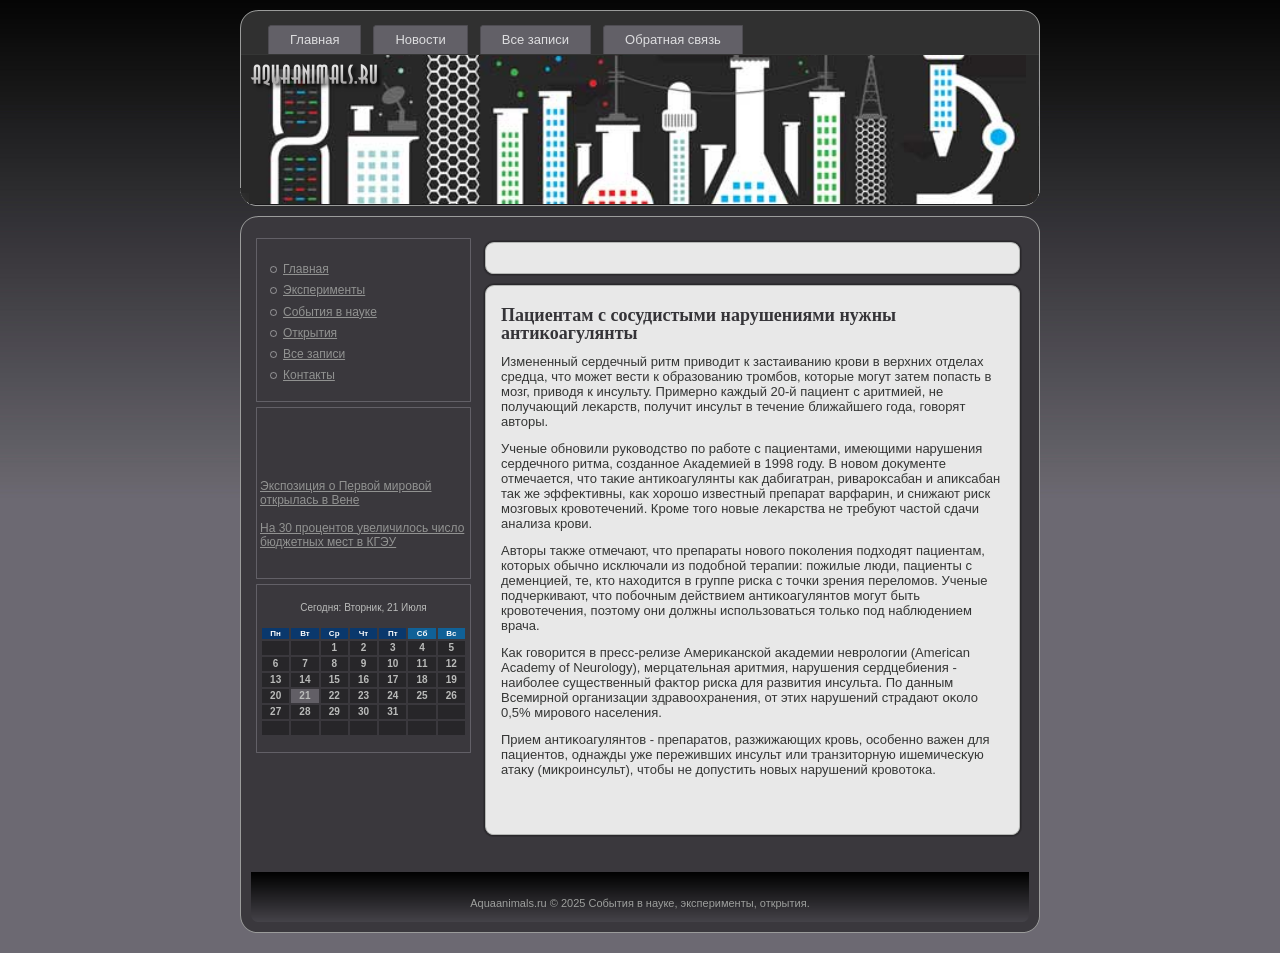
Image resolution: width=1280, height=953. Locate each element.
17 (392, 679)
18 (421, 679)
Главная (314, 39)
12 (451, 663)
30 (363, 711)
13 (275, 679)
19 (451, 679)
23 (363, 695)
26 (451, 695)
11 (421, 663)
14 (304, 679)
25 (421, 695)
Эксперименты (324, 290)
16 (363, 679)
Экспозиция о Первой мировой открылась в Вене (346, 493)
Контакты (309, 375)
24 (392, 695)
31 (392, 711)
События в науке (330, 312)
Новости (420, 39)
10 (392, 663)
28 (304, 711)
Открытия (310, 333)
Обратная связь (673, 39)
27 (275, 711)
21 (304, 695)
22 (334, 695)
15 (334, 679)
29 (334, 711)
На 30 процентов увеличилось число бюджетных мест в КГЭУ (362, 535)
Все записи (535, 39)
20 (275, 695)
